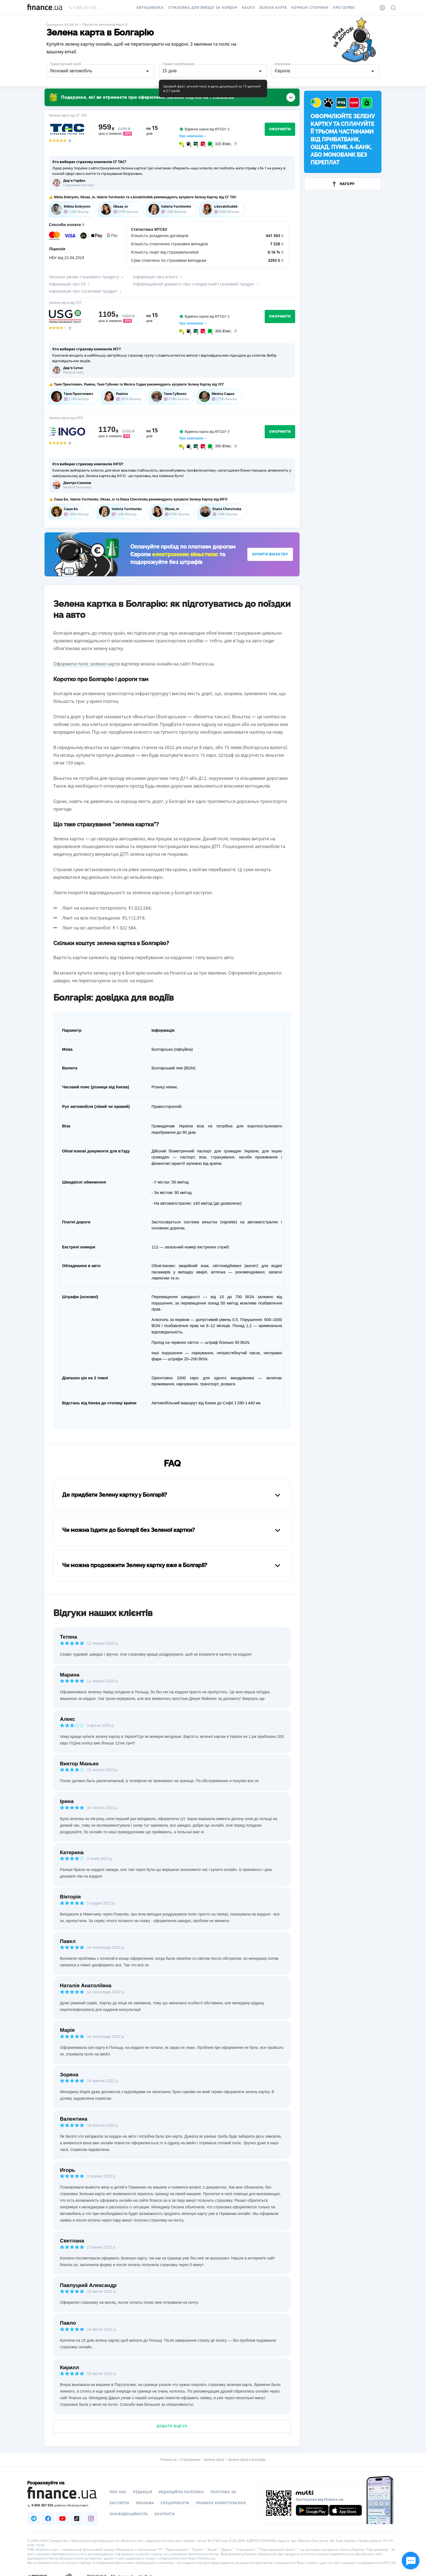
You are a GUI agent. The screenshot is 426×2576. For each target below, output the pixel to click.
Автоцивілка (150, 8)
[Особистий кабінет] (382, 7)
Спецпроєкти (175, 2503)
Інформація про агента (157, 277)
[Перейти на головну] (44, 7)
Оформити (280, 129)
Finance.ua (168, 2460)
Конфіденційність (129, 2514)
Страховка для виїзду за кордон (202, 8)
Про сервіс (344, 8)
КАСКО (248, 8)
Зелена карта (273, 8)
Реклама (145, 2503)
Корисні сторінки (309, 8)
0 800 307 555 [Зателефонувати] (83, 8)
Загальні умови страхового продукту (86, 277)
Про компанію (191, 136)
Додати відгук (172, 2426)
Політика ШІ (223, 2492)
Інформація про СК (70, 284)
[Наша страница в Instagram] (91, 2518)
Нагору (343, 184)
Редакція (142, 2492)
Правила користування (221, 2503)
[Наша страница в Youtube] (62, 2518)
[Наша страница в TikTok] (76, 2518)
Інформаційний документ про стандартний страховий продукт (196, 284)
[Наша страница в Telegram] (33, 2518)
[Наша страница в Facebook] (48, 2518)
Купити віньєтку (270, 554)
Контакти (164, 2514)
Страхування (190, 2460)
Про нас (118, 2492)
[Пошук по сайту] (393, 7)
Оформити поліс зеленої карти (86, 664)
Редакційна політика (181, 2492)
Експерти (119, 2503)
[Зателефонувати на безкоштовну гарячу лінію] (62, 2505)
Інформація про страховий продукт (85, 291)
